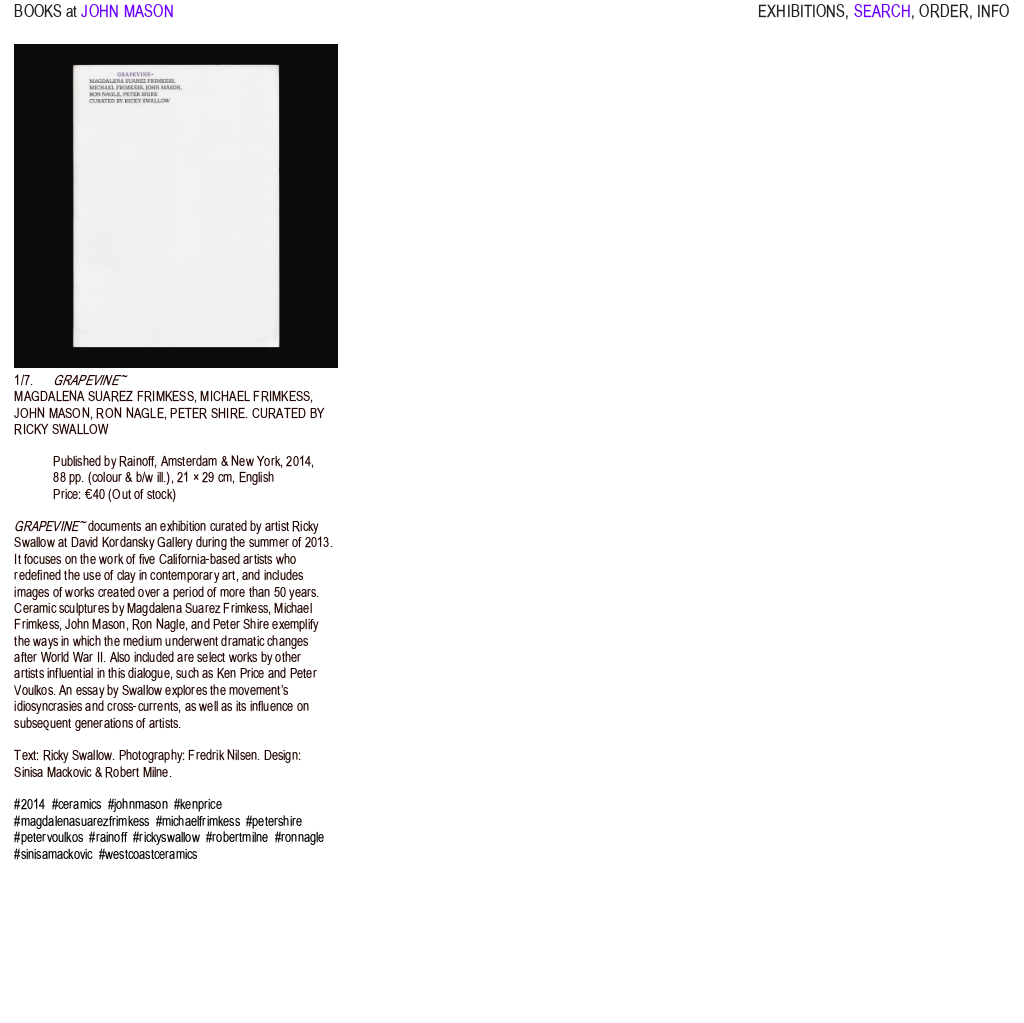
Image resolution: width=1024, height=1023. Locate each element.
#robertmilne (237, 837)
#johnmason (138, 804)
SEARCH (883, 20)
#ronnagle (300, 837)
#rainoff (108, 837)
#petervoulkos (48, 837)
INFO (993, 20)
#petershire (274, 821)
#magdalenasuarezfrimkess (81, 821)
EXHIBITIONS (801, 20)
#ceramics (77, 804)
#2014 (29, 804)
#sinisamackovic (53, 854)
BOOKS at (45, 20)
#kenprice (198, 804)
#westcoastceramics (148, 854)
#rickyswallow (166, 837)
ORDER (944, 20)
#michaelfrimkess (198, 821)
